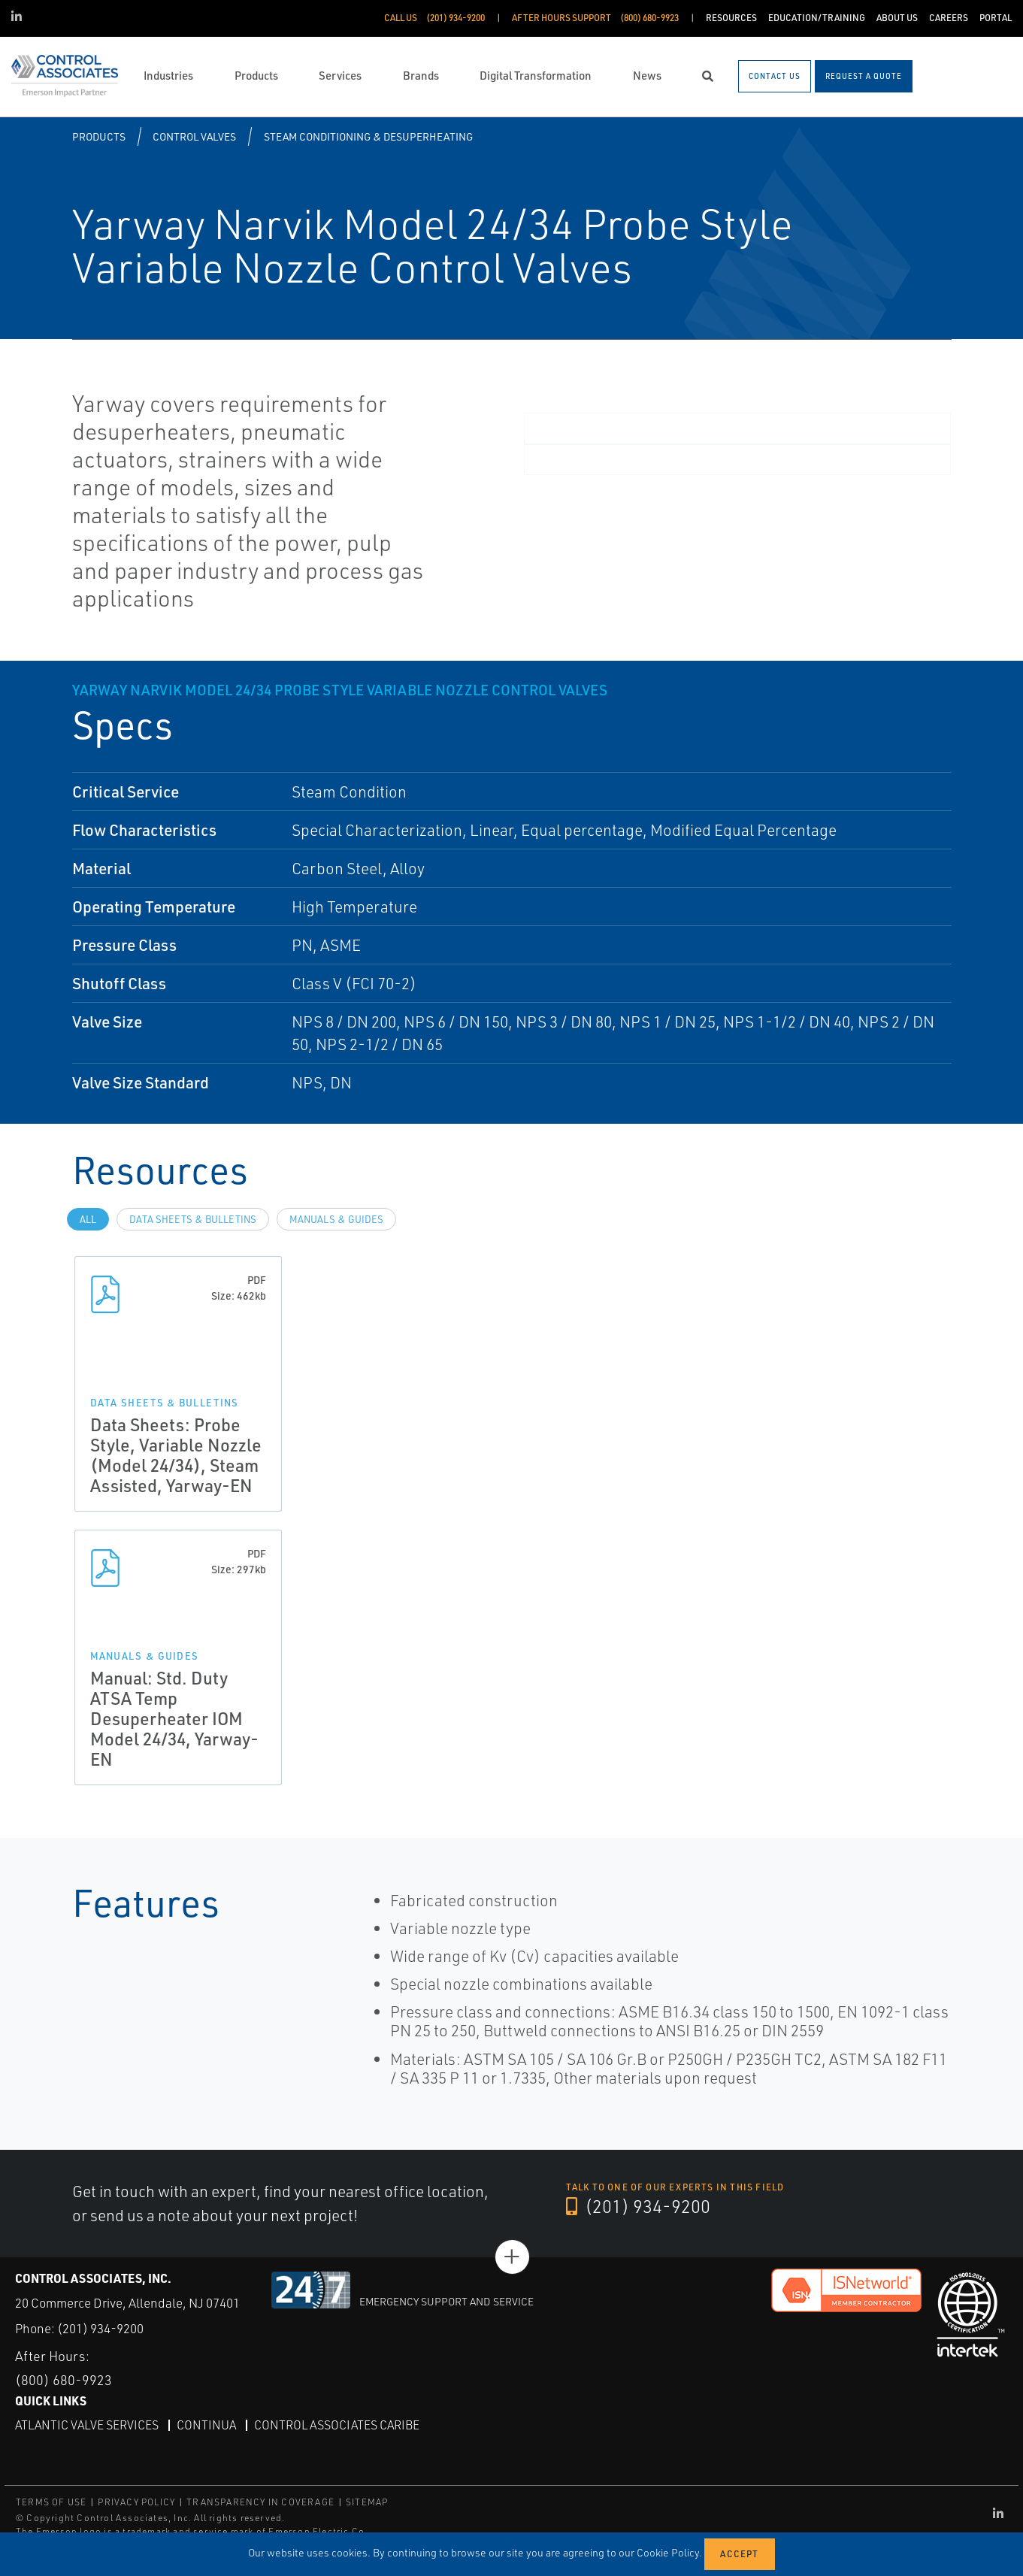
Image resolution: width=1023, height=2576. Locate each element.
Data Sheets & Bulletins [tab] (192, 1219)
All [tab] (88, 1219)
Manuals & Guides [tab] (336, 1219)
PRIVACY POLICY (136, 2502)
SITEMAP (367, 2502)
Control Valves (194, 136)
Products (99, 136)
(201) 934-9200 (638, 2206)
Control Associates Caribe (336, 2424)
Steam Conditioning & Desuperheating (368, 136)
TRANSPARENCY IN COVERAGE (260, 2502)
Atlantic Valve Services (87, 2424)
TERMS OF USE (51, 2502)
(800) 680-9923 (63, 2380)
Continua (206, 2424)
